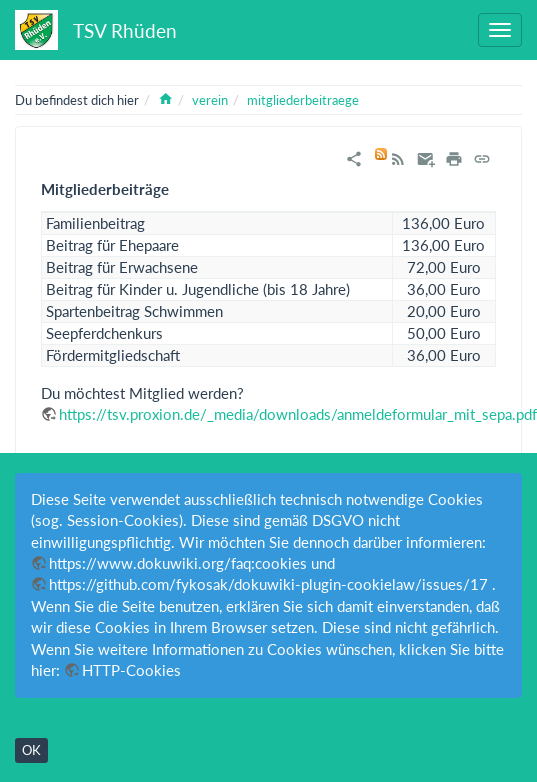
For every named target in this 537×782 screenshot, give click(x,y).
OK (31, 750)
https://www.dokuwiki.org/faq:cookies (178, 563)
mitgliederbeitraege (303, 100)
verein (210, 100)
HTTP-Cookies (131, 670)
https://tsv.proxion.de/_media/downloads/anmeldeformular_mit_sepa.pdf (298, 414)
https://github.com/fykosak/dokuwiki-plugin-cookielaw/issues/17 (268, 584)
